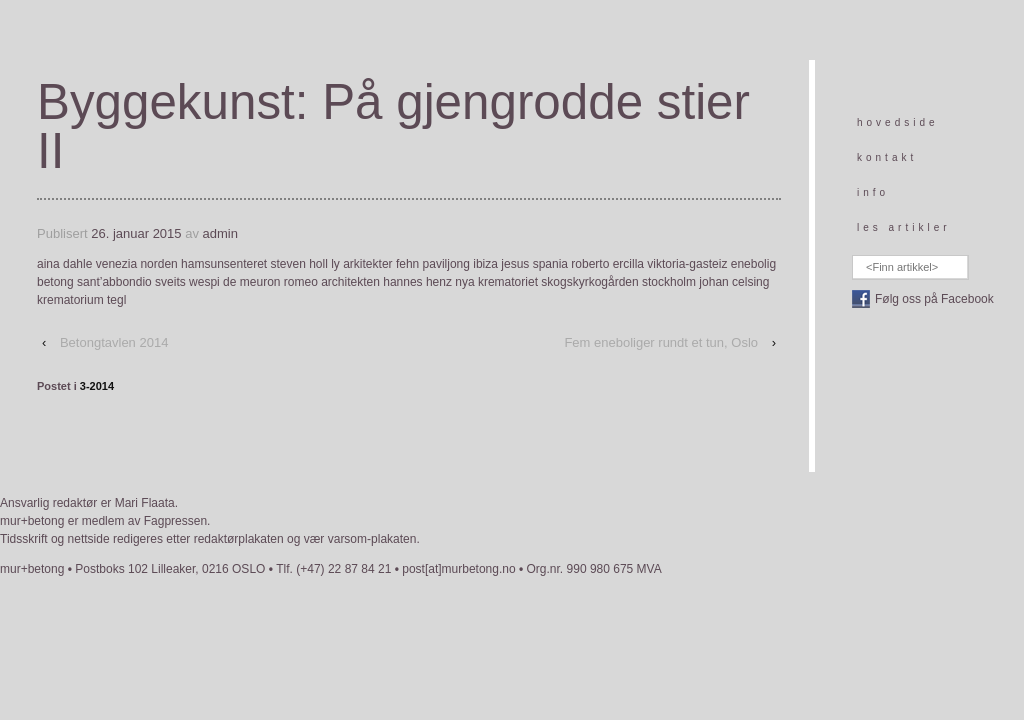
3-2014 (97, 386)
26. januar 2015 (136, 233)
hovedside (898, 122)
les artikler (904, 227)
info (873, 192)
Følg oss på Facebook (934, 299)
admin (220, 233)
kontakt (887, 157)
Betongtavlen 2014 (114, 342)
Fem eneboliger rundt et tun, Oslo (661, 342)
